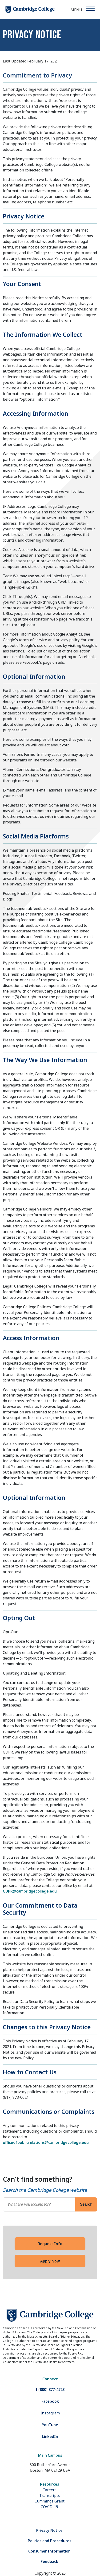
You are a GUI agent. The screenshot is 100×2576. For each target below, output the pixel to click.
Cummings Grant (49, 2501)
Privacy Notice (49, 2530)
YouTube (50, 2424)
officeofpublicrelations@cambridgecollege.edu (46, 2142)
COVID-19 (49, 2506)
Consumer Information (49, 2551)
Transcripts (49, 2495)
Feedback (49, 2561)
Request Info (50, 2243)
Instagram (50, 2413)
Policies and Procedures (49, 2540)
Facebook (50, 2401)
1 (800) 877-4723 (50, 2389)
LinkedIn (50, 2436)
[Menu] (90, 9)
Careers (49, 2489)
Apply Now (50, 2261)
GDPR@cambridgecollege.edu (30, 1891)
